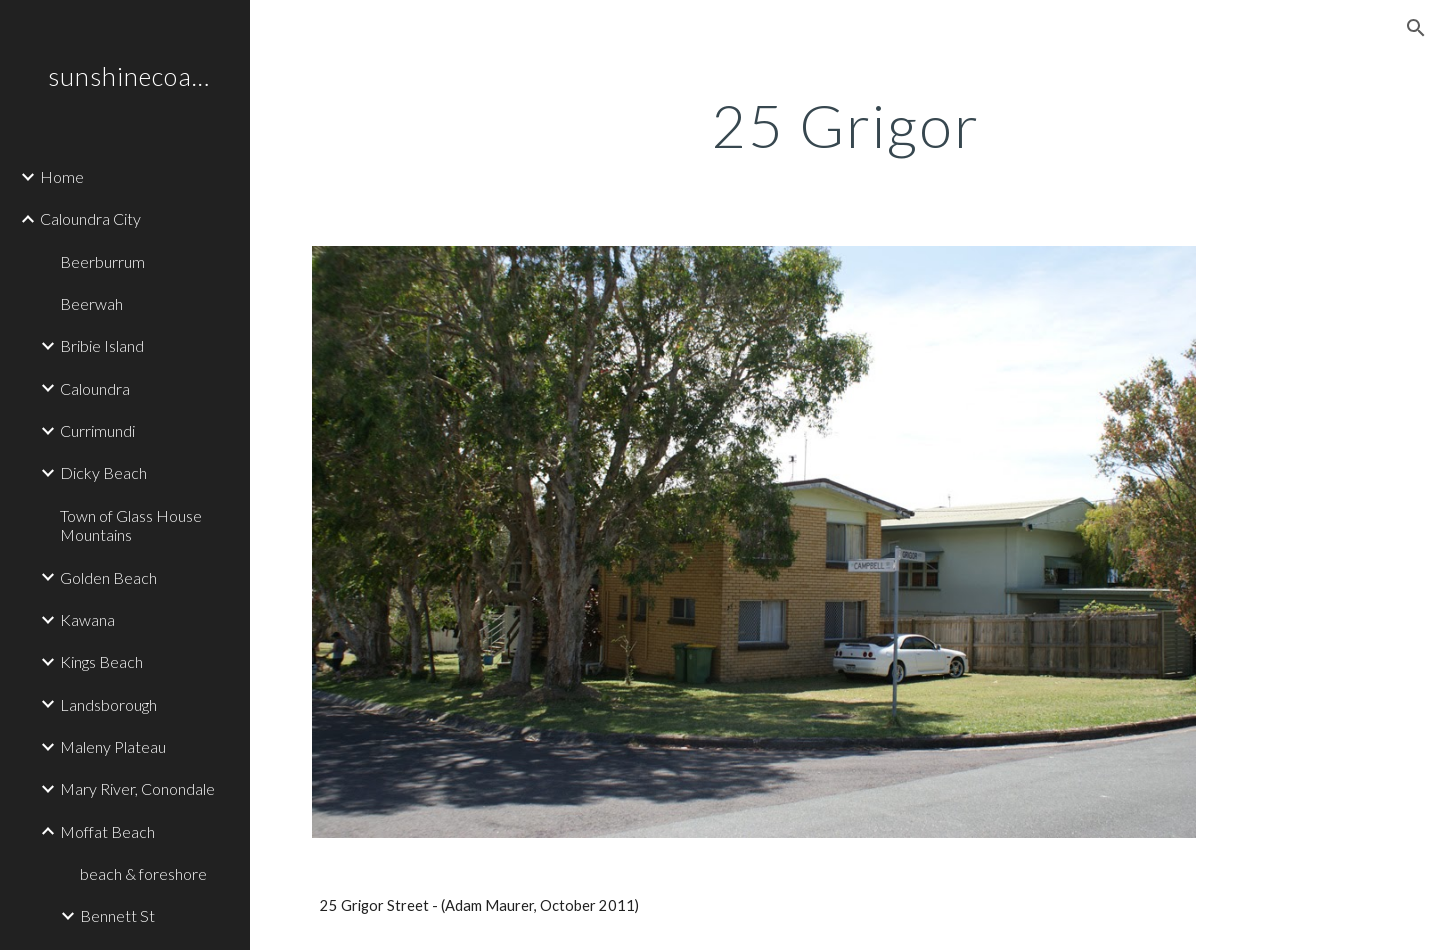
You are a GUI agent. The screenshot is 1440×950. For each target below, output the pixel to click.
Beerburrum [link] (102, 261)
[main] (845, 125)
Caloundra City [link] (90, 218)
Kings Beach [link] (101, 661)
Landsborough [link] (108, 704)
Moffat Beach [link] (107, 831)
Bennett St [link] (117, 915)
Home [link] (62, 176)
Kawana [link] (87, 619)
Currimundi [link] (97, 430)
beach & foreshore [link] (143, 873)
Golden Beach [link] (108, 577)
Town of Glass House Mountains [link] (131, 525)
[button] (1416, 28)
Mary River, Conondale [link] (137, 788)
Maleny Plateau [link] (113, 746)
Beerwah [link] (91, 303)
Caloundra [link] (95, 388)
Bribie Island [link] (102, 345)
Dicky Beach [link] (103, 472)
